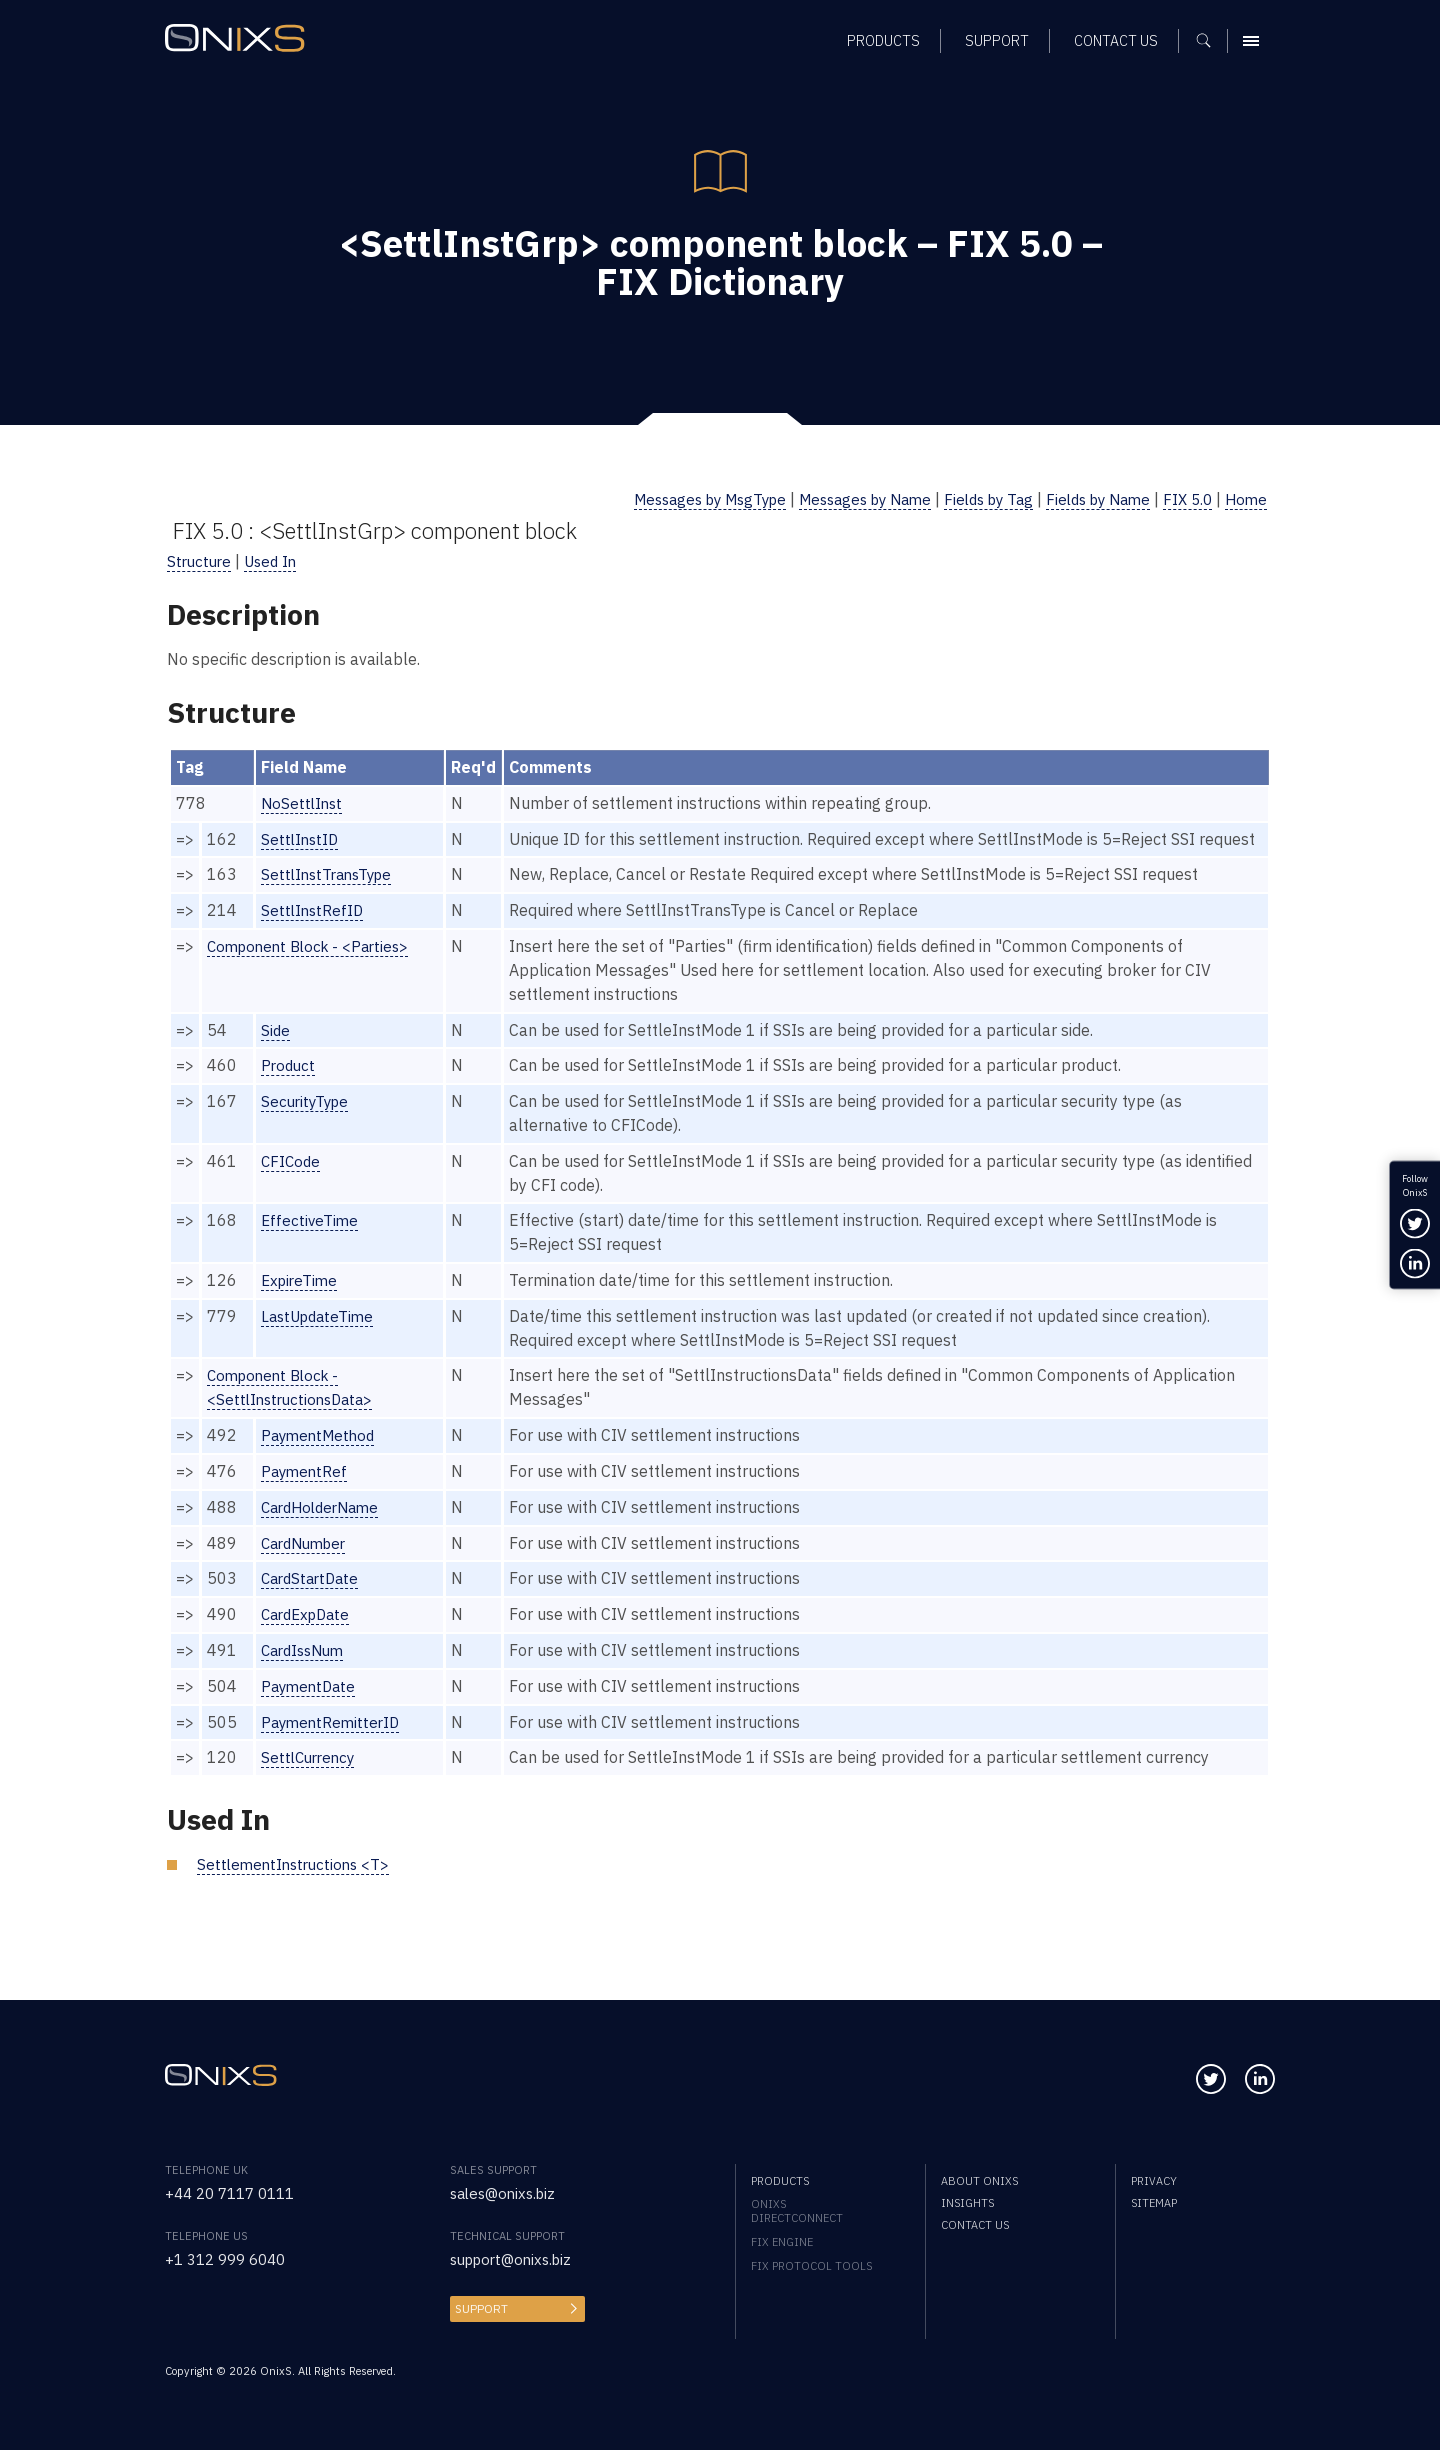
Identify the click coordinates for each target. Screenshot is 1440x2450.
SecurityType (307, 1125)
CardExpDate (309, 1638)
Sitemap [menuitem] (1154, 2203)
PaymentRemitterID (333, 1745)
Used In (276, 561)
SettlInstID (301, 839)
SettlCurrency (311, 1781)
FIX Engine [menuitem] (782, 2242)
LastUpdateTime (321, 1340)
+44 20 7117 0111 (235, 2193)
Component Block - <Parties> (314, 970)
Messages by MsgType (669, 499)
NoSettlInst (303, 803)
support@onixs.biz (516, 2259)
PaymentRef (306, 1495)
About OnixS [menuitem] (979, 2181)
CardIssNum (306, 1674)
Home (1245, 499)
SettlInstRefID (314, 934)
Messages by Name (838, 499)
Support (480, 2309)
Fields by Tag (971, 499)
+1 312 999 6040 (230, 2259)
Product (289, 1089)
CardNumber (308, 1566)
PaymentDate (311, 1710)
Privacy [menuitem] (1154, 2181)
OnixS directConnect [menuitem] (797, 2211)
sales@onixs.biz (507, 2193)
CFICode (292, 1185)
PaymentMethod (321, 1459)
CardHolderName (325, 1531)
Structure (201, 561)
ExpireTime (301, 1304)
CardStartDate (313, 1602)
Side (276, 1053)
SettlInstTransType (331, 898)
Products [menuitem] (780, 2181)
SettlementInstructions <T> (297, 1888)
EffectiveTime (311, 1244)
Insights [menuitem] (967, 2203)
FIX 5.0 (1184, 499)
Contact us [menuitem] (975, 2225)
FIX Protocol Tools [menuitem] (811, 2266)
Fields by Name (1088, 499)
